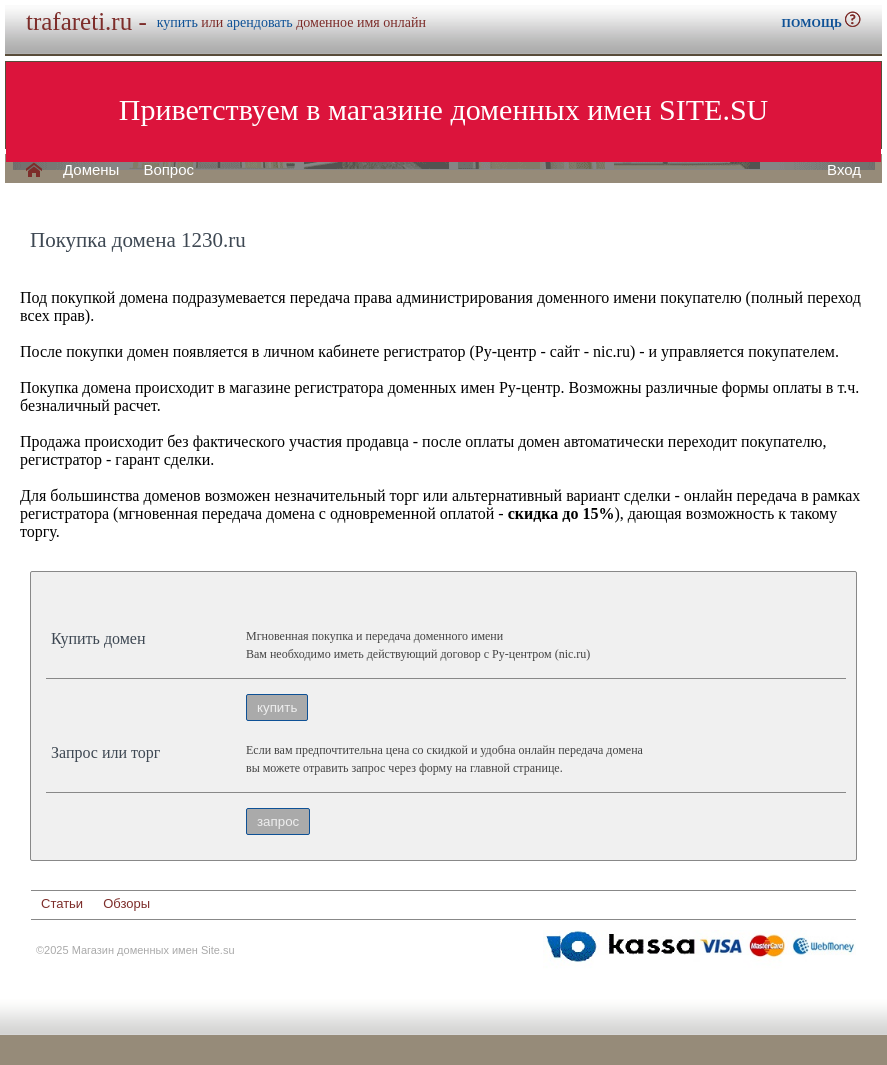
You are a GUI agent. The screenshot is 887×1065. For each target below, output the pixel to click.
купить (177, 22)
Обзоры (126, 903)
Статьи (62, 903)
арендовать (260, 22)
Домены (91, 170)
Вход (844, 170)
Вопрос (168, 170)
